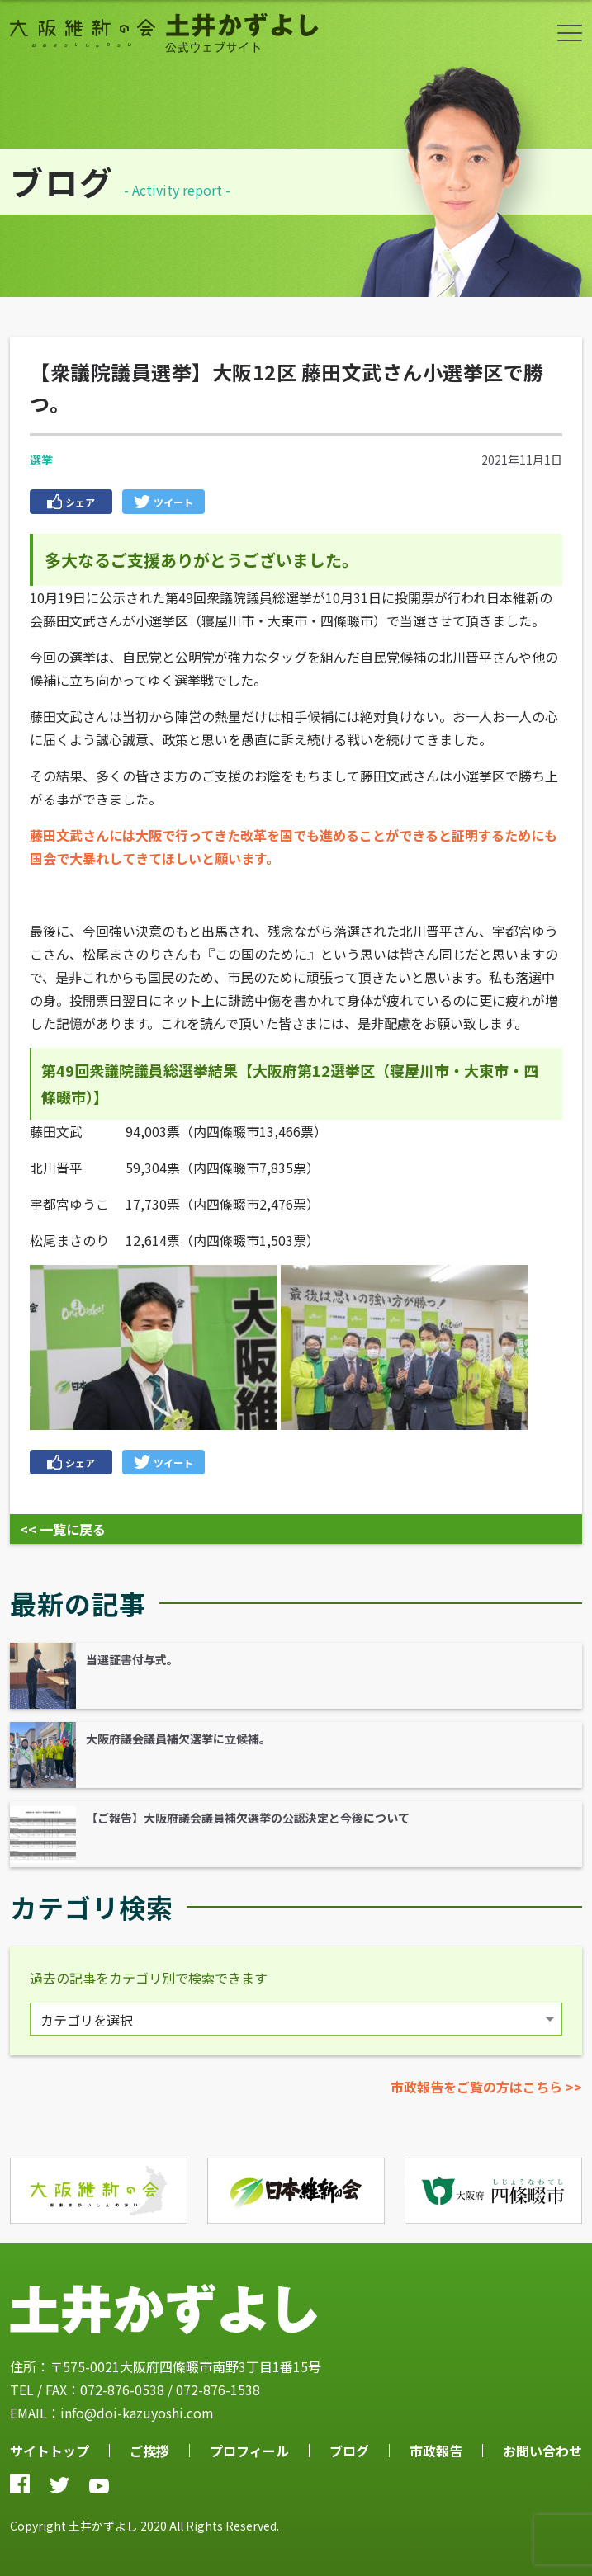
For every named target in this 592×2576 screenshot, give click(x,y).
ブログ (349, 2450)
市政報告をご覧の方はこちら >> (486, 2087)
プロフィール (249, 2450)
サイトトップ (49, 2450)
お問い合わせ (542, 2450)
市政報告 (436, 2450)
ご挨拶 (149, 2450)
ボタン (569, 33)
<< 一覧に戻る (63, 1529)
